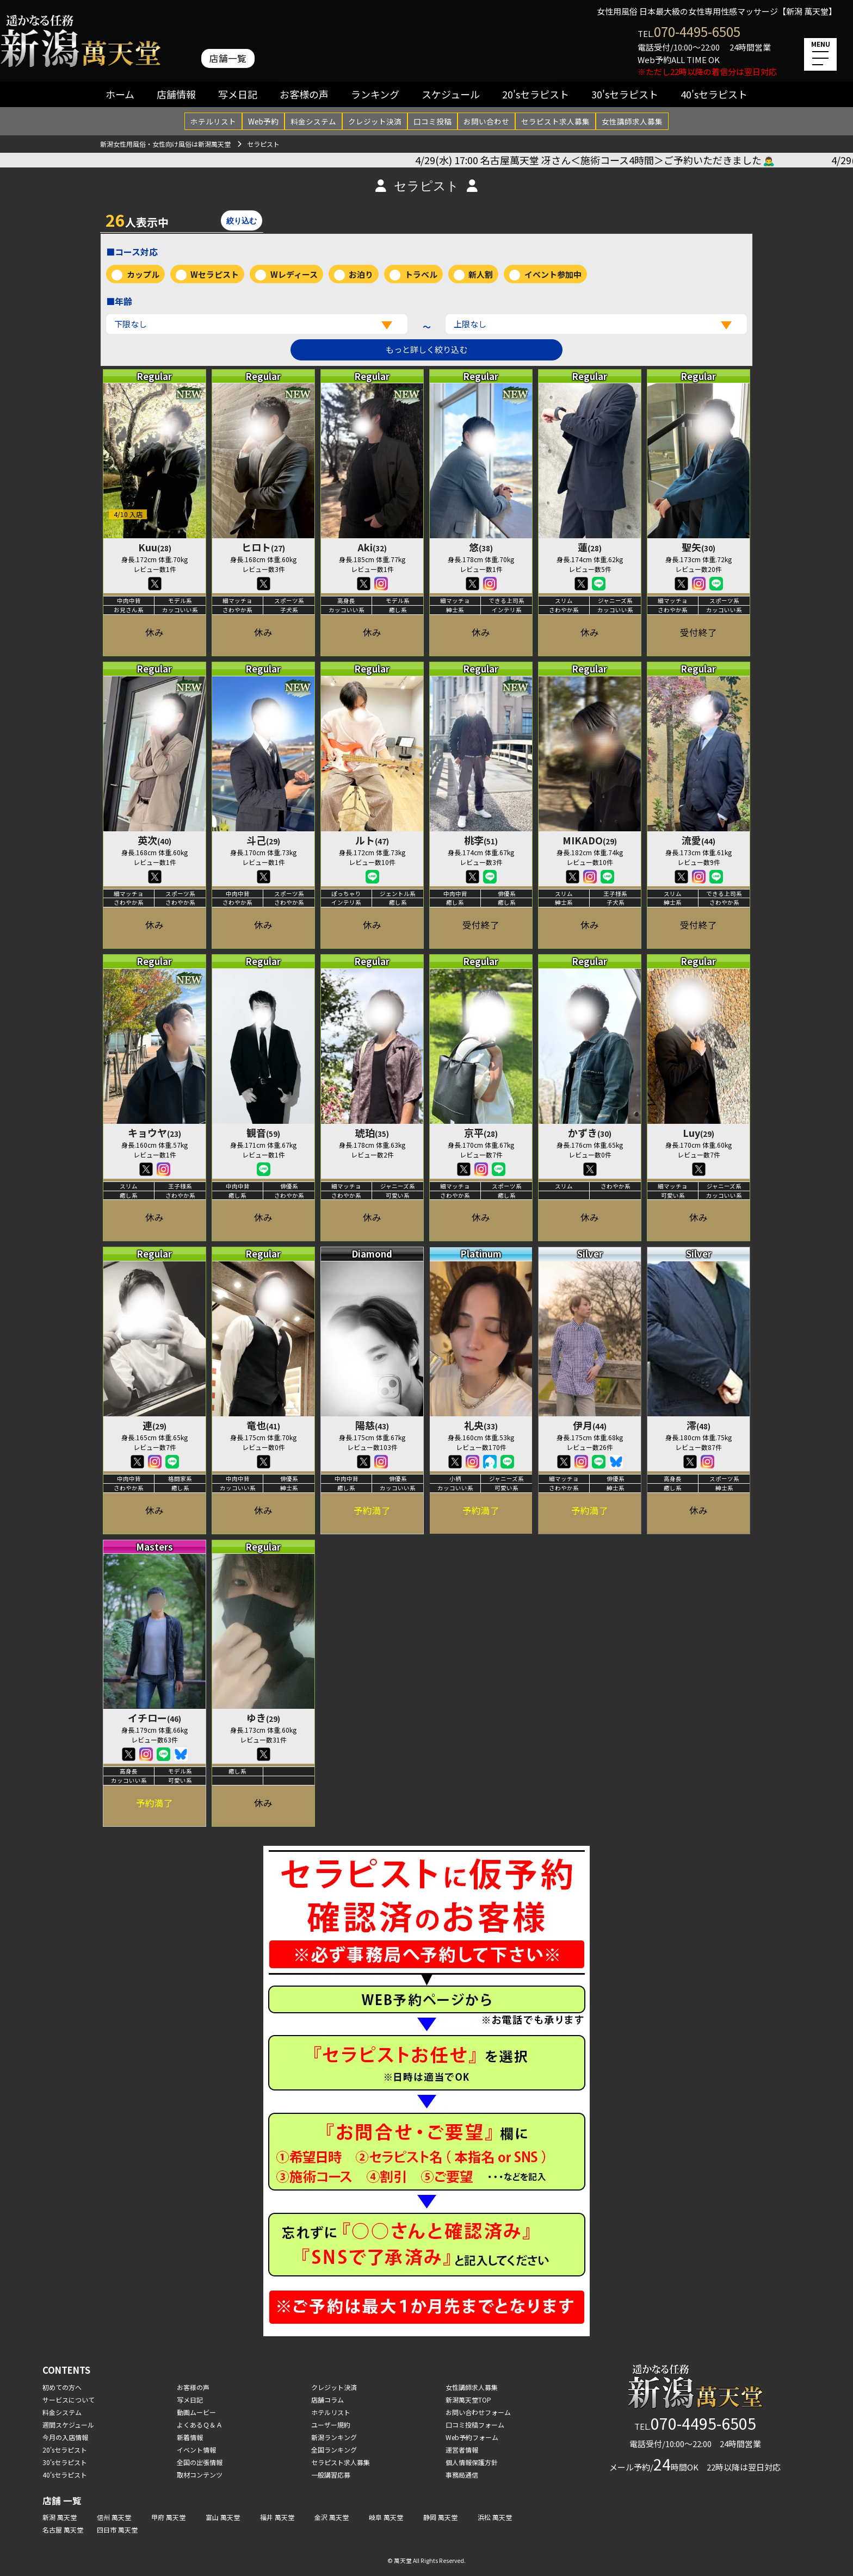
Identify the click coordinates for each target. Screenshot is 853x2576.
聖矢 (698, 547)
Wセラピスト (214, 274)
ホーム (120, 94)
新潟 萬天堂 (59, 2517)
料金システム (313, 121)
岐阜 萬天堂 (386, 2517)
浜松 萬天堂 (495, 2517)
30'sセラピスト (624, 94)
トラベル (421, 274)
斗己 (263, 840)
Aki (372, 547)
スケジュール (451, 94)
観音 (263, 1132)
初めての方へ (62, 2387)
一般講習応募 (330, 2474)
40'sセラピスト (714, 94)
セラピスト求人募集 (555, 121)
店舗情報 (176, 94)
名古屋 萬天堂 (62, 2529)
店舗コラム (327, 2399)
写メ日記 (237, 94)
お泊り (361, 274)
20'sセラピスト (535, 94)
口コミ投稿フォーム (475, 2424)
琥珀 (372, 1132)
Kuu (154, 547)
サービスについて (68, 2399)
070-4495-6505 (697, 31)
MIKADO (590, 840)
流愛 (698, 840)
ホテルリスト (213, 121)
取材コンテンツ (199, 2474)
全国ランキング (334, 2449)
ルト (372, 840)
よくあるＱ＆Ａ (199, 2424)
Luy (698, 1132)
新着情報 (190, 2437)
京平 (481, 1132)
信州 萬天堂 (114, 2517)
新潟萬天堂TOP (468, 2399)
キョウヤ (154, 1132)
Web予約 (263, 121)
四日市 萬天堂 (117, 2529)
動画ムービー (196, 2412)
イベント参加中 (553, 274)
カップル (143, 274)
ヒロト (263, 547)
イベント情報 (196, 2449)
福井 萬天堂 (277, 2517)
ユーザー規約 (330, 2424)
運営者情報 (462, 2449)
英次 (154, 840)
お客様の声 (304, 94)
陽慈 (372, 1425)
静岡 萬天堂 (440, 2517)
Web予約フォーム (472, 2437)
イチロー (154, 1717)
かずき (589, 1132)
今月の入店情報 (65, 2437)
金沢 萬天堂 (331, 2517)
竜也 (263, 1425)
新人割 (480, 274)
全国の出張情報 (199, 2462)
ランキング (375, 94)
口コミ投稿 (432, 121)
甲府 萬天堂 (168, 2517)
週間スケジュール (68, 2424)
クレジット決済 (374, 121)
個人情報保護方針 (472, 2462)
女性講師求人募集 (632, 121)
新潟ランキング (334, 2437)
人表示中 (137, 220)
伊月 (590, 1425)
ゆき (263, 1717)
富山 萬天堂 (223, 2517)
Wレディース (294, 274)
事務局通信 (462, 2474)
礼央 (481, 1425)
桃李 (481, 840)
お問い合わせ (486, 121)
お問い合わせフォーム (478, 2412)
